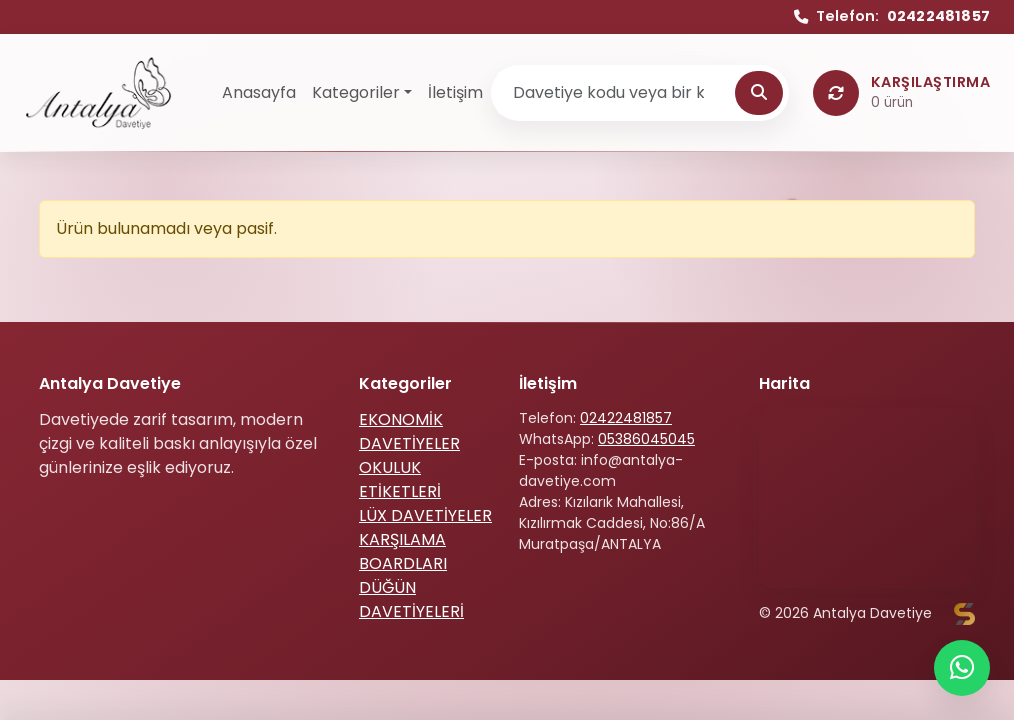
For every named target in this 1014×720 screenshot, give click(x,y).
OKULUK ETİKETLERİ (400, 479)
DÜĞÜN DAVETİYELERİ (411, 599)
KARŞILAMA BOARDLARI (403, 551)
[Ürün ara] (615, 93)
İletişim (455, 92)
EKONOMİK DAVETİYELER (409, 431)
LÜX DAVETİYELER (425, 515)
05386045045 (646, 439)
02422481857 (626, 418)
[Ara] (759, 93)
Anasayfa (259, 92)
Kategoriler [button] (356, 92)
